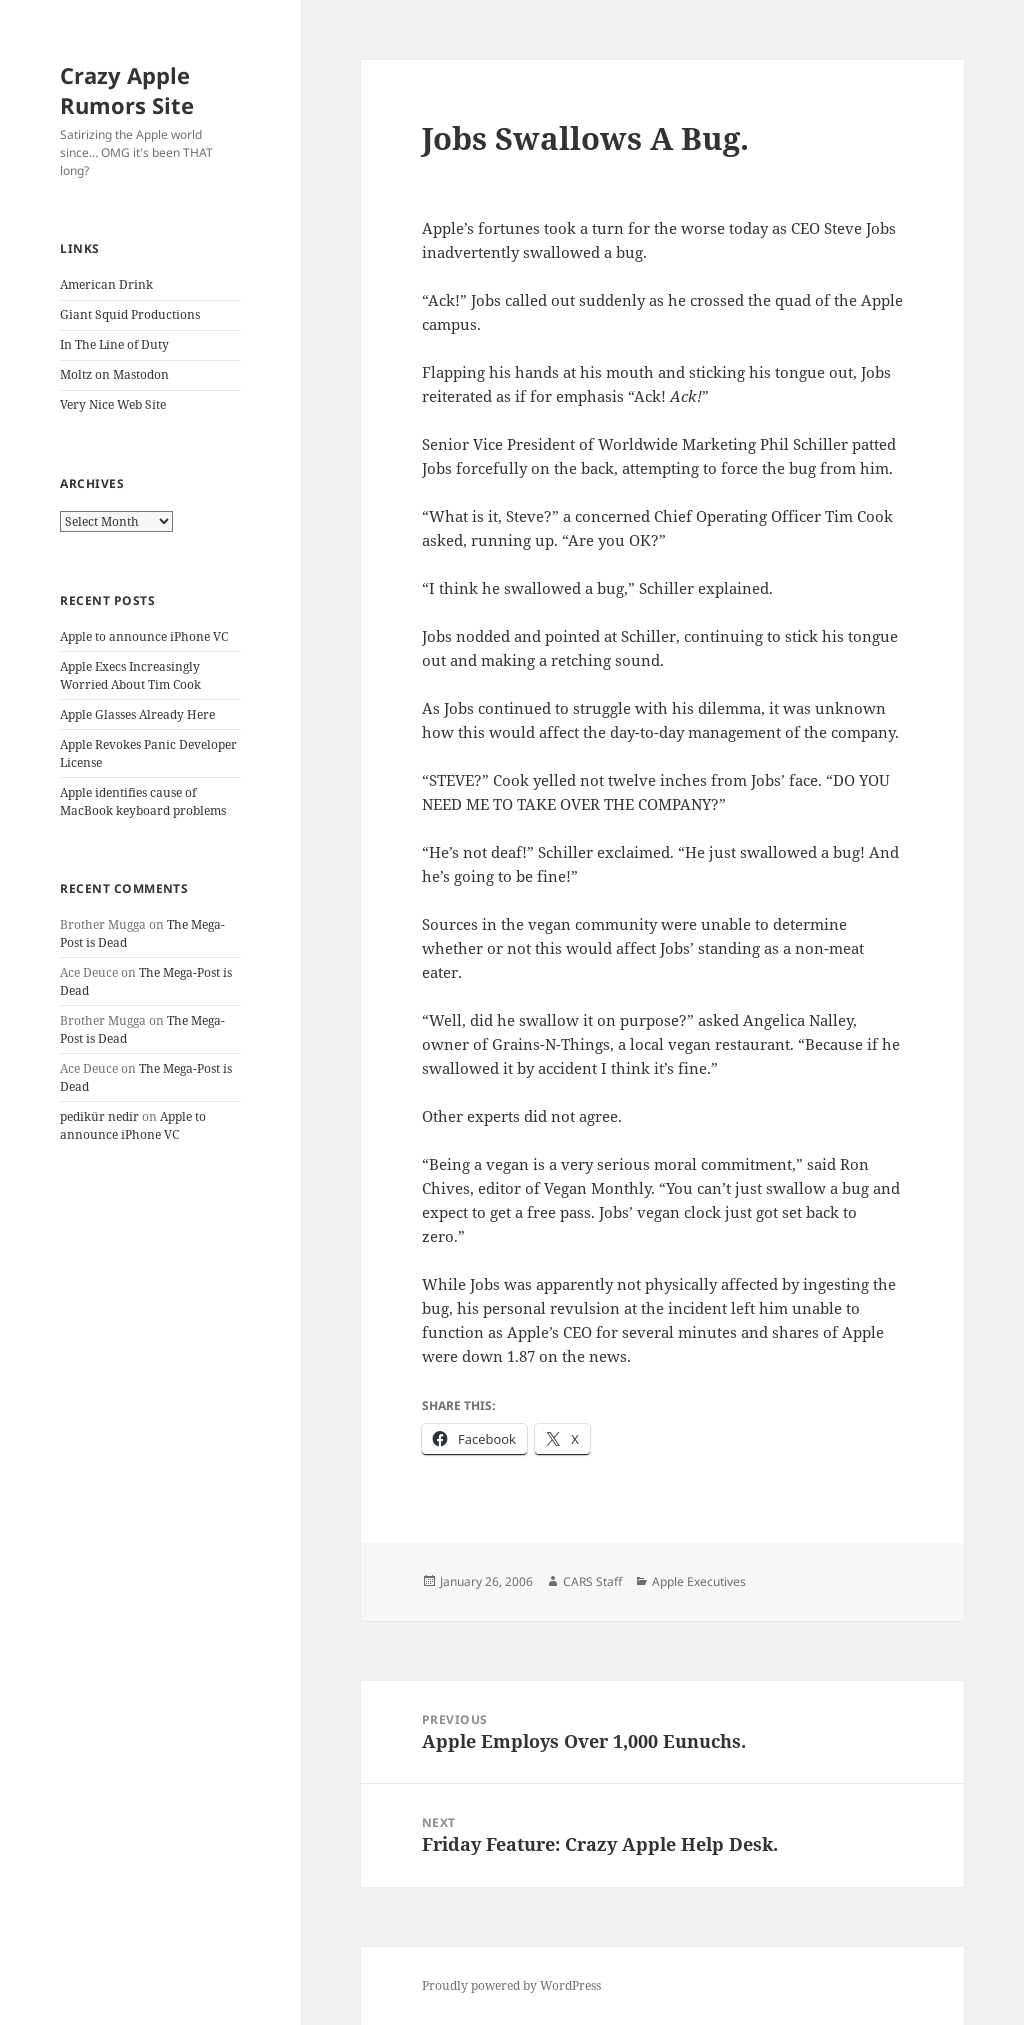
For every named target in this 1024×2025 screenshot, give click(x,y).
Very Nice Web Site (113, 404)
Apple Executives (699, 1581)
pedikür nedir (99, 1116)
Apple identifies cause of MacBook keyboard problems (143, 801)
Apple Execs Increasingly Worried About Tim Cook (130, 675)
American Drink (106, 284)
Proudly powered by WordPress (511, 1985)
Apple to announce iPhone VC (144, 636)
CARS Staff (592, 1581)
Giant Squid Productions (130, 314)
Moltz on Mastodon (114, 374)
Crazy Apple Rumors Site (127, 90)
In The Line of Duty (114, 344)
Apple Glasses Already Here (137, 714)
